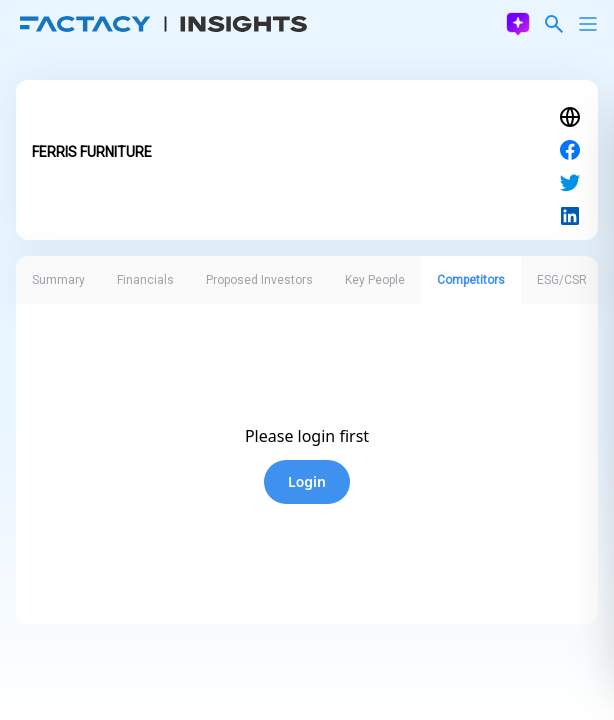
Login (307, 481)
